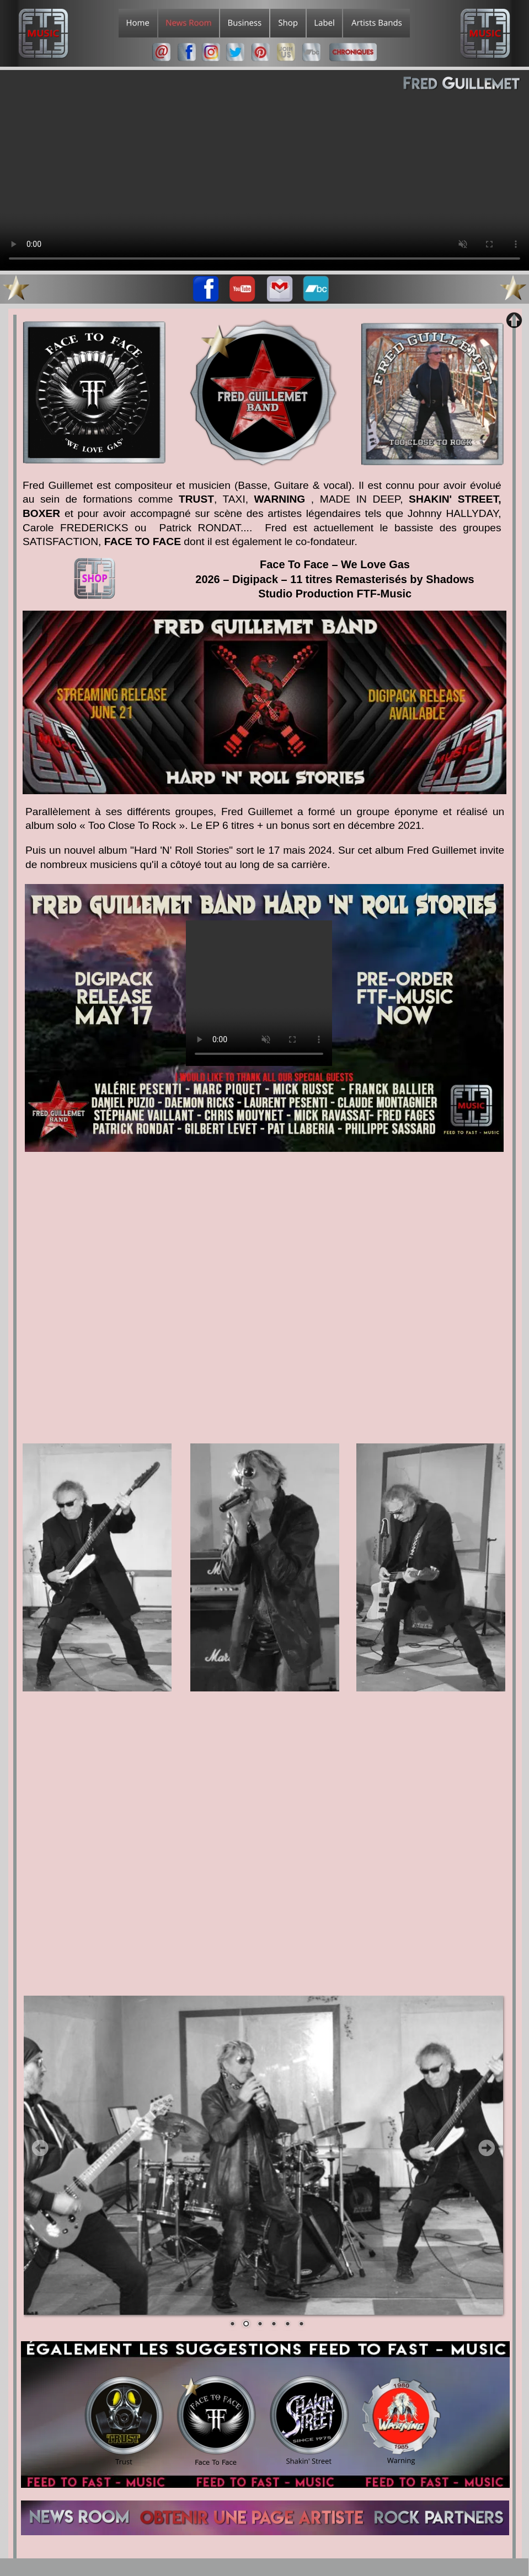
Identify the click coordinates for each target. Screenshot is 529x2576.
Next (486, 2148)
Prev (40, 2148)
